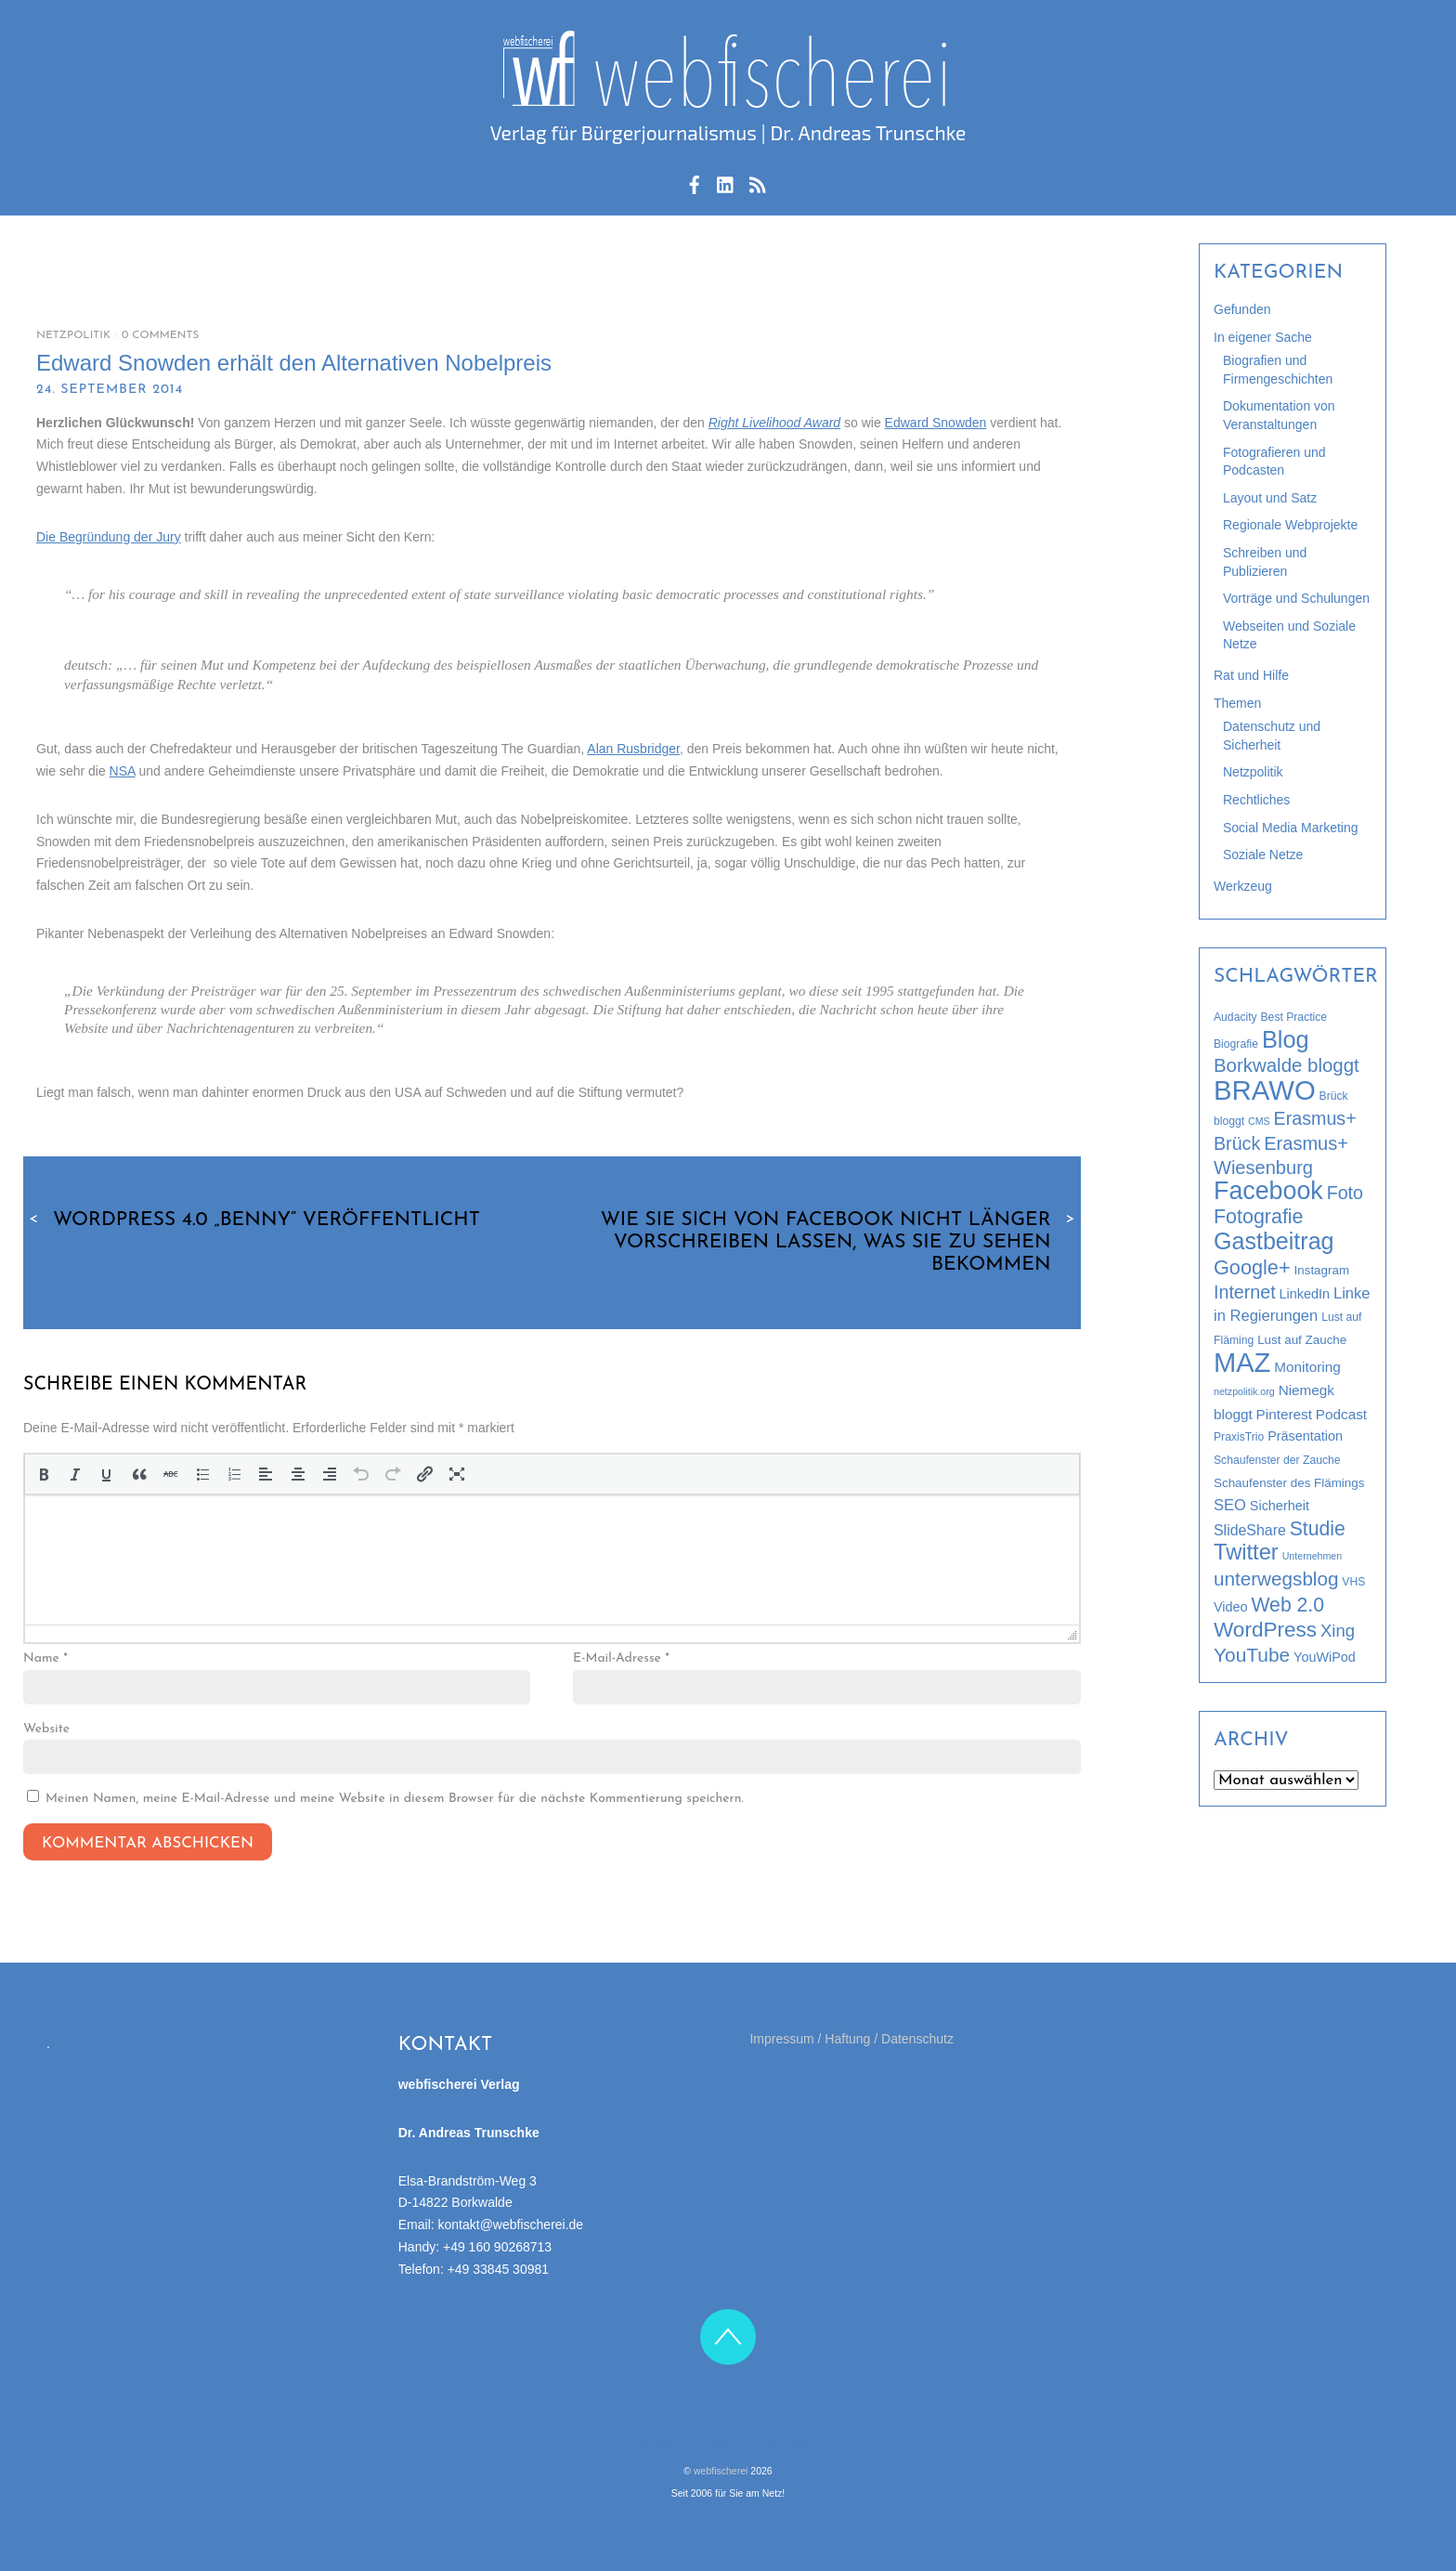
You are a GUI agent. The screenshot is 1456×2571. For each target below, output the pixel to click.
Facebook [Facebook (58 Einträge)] (1268, 1191)
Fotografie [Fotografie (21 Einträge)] (1259, 1217)
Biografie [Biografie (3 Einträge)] (1236, 1044)
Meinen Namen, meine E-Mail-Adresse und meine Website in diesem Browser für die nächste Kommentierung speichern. (395, 1797)
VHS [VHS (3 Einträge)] (1353, 1581)
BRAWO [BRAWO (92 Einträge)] (1265, 1090)
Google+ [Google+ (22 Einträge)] (1252, 1267)
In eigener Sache (1263, 337)
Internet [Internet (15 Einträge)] (1245, 1292)
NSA (123, 770)
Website (46, 1726)
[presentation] (43, 1473)
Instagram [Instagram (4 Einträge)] (1322, 1270)
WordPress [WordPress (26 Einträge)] (1265, 1629)
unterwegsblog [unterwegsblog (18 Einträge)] (1276, 1578)
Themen (1237, 703)
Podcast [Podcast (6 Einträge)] (1341, 1414)
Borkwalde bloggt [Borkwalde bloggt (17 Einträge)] (1286, 1065)
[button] (43, 1473)
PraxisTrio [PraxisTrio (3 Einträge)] (1239, 1436)
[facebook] (695, 182)
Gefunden (1242, 309)
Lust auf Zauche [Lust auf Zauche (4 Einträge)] (1301, 1340)
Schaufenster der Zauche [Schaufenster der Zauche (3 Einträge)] (1277, 1460)
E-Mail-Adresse (621, 1657)
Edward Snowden (936, 422)
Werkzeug (1243, 886)
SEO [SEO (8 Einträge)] (1230, 1505)
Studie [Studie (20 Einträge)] (1318, 1528)
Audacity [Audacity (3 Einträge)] (1235, 1017)
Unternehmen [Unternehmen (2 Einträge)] (1312, 1555)
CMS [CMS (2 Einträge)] (1259, 1121)
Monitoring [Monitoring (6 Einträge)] (1307, 1367)
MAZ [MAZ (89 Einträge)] (1242, 1362)
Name (45, 1657)
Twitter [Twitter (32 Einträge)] (1246, 1552)
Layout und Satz (1270, 497)
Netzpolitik (73, 335)
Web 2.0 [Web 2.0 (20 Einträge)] (1287, 1604)
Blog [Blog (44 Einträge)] (1285, 1039)
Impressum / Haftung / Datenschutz (851, 2036)
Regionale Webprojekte (1290, 524)
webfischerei (721, 2468)
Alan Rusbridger (633, 748)
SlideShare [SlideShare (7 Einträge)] (1250, 1530)
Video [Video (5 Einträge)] (1231, 1606)
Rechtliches (1256, 799)
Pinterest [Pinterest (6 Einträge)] (1284, 1414)
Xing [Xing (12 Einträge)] (1337, 1630)
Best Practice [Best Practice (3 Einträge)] (1294, 1017)
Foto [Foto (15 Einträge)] (1345, 1192)
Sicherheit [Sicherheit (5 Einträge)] (1279, 1505)
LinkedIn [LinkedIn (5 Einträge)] (1305, 1293)
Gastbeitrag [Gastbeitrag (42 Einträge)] (1274, 1241)
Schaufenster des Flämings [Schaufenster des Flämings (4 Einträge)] (1289, 1483)
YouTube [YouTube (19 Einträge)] (1252, 1654)
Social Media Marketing (1290, 827)
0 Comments (160, 335)
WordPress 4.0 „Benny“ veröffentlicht (251, 1219)
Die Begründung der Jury (108, 536)
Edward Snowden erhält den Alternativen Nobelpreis (294, 362)
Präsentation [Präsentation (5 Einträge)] (1305, 1436)
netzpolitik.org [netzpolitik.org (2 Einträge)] (1244, 1391)
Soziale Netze (1263, 854)
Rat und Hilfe (1251, 675)
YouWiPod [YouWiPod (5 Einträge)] (1325, 1657)
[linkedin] (726, 182)
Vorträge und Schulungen (1296, 598)
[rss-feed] (758, 182)
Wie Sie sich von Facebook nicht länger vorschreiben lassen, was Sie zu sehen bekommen (841, 1241)
